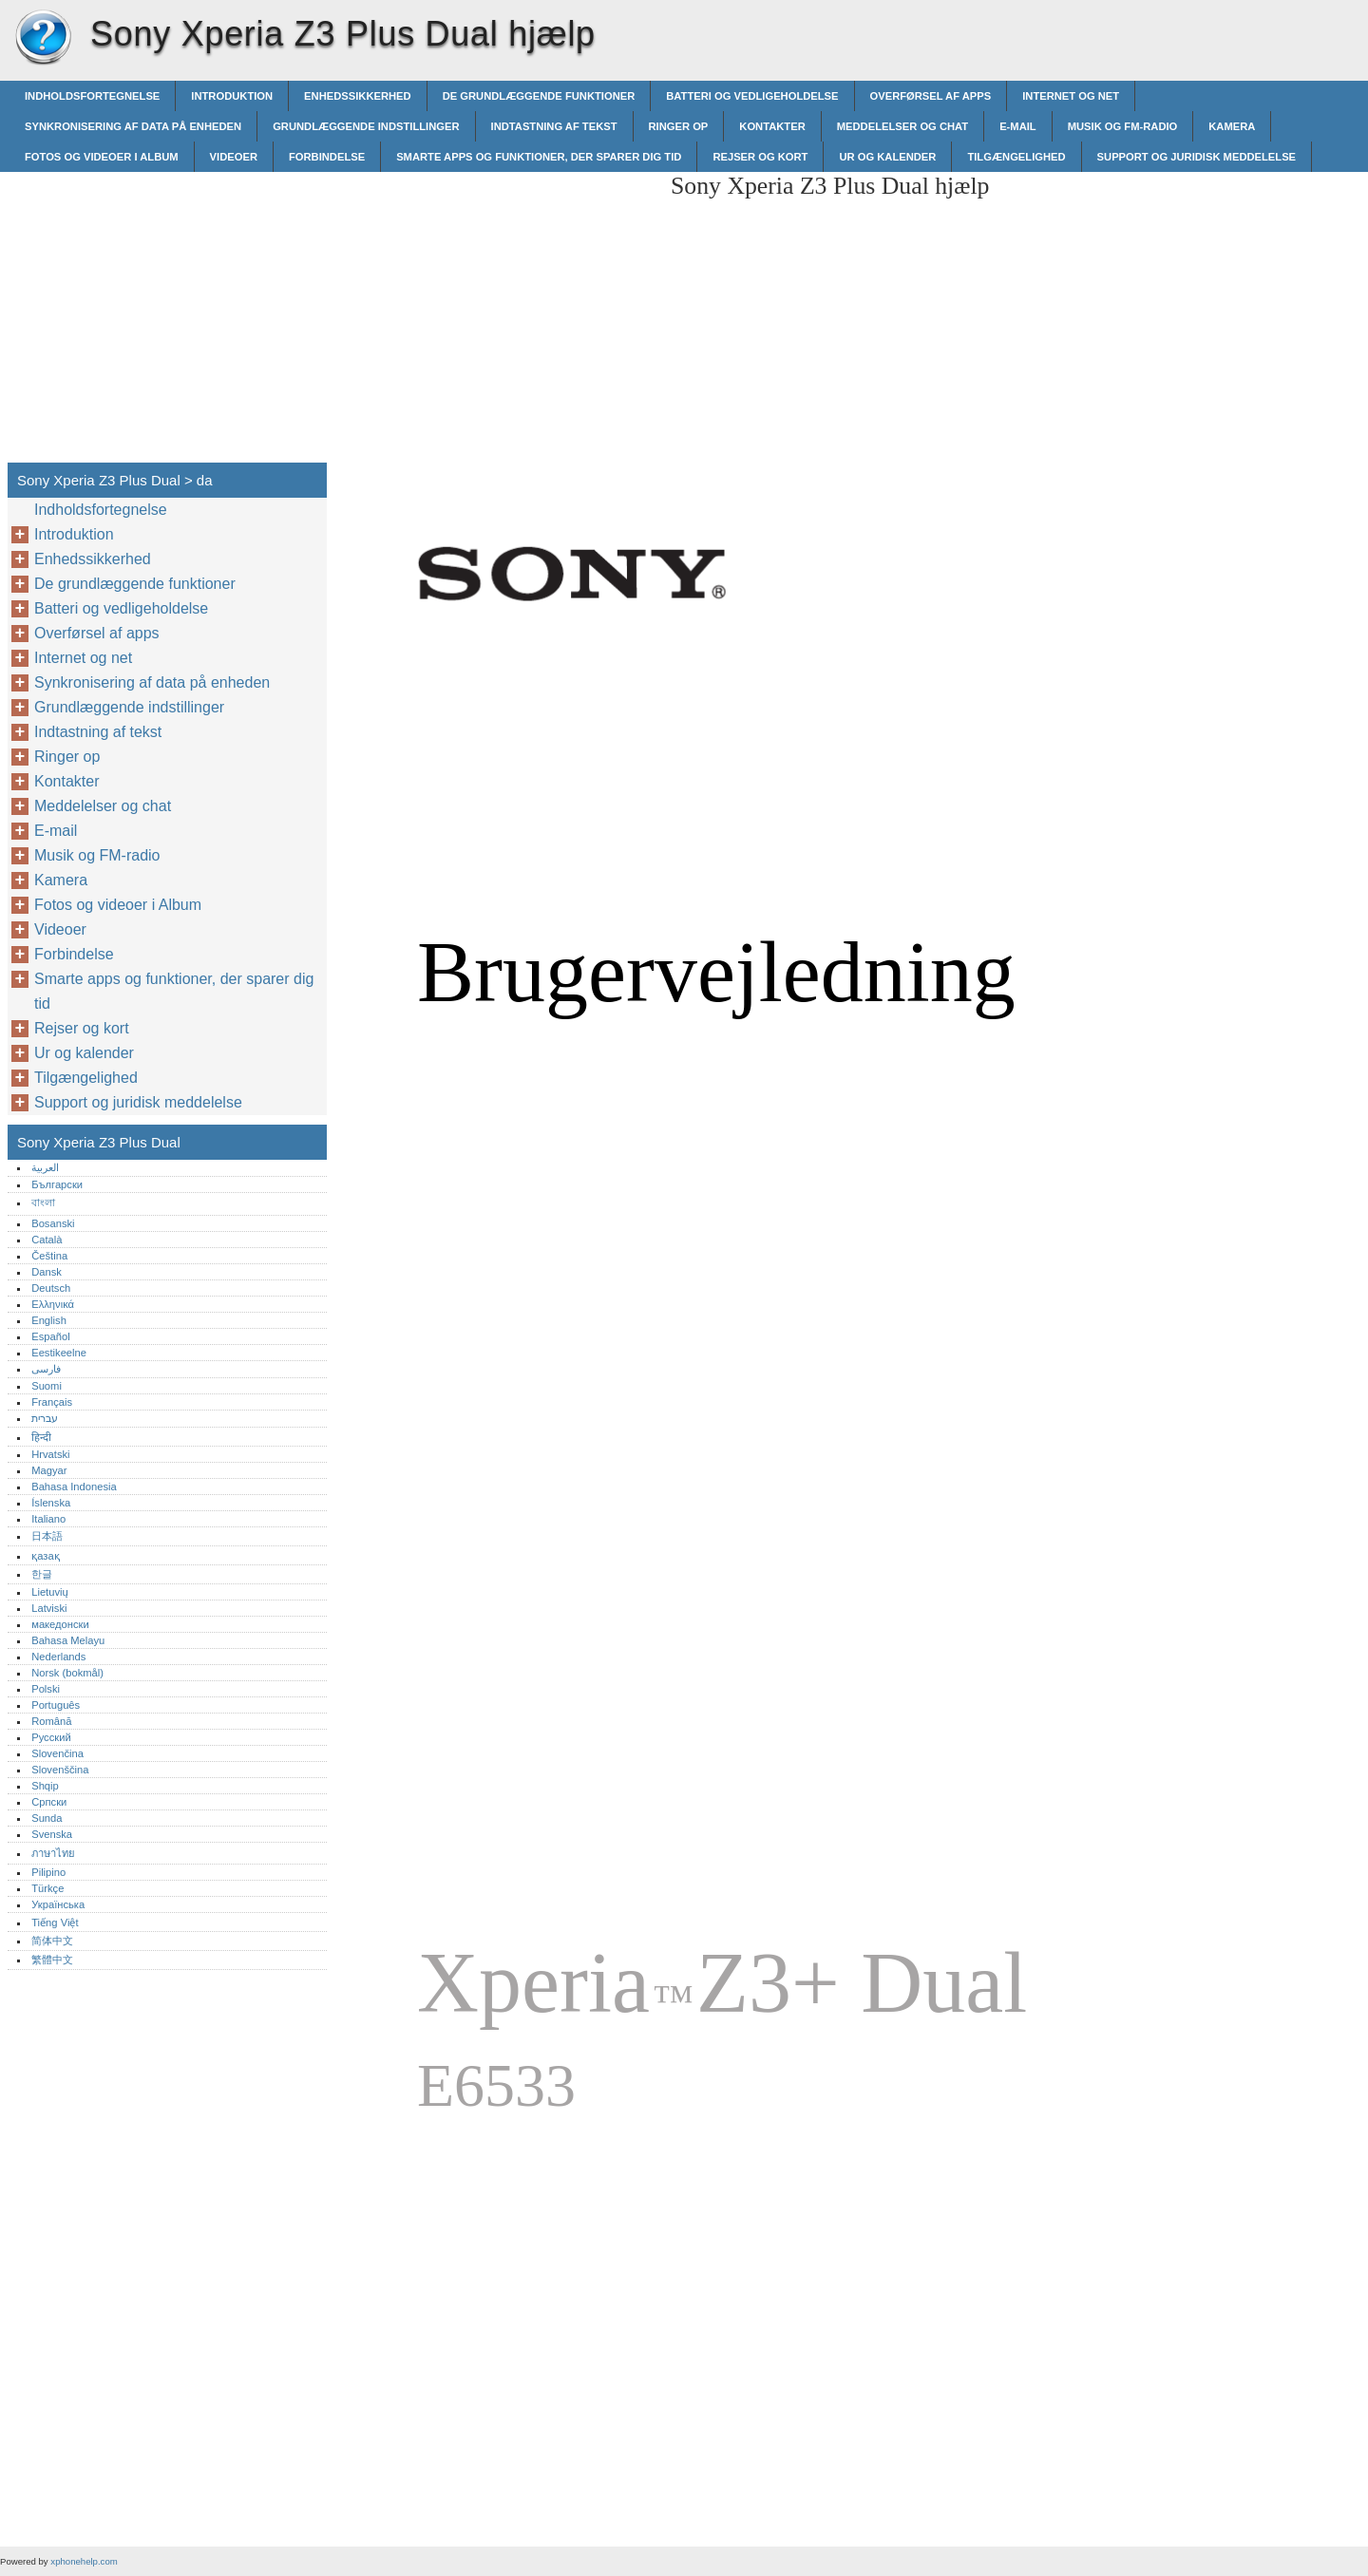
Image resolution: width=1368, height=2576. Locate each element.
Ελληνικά (52, 1304)
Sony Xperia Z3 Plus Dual (42, 37)
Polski (45, 1689)
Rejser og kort (760, 156)
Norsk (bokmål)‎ (67, 1672)
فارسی (46, 1368)
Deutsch (50, 1288)
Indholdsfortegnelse (92, 96)
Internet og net (1070, 96)
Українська (58, 1904)
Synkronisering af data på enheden (133, 126)
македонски (60, 1624)
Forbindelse (327, 156)
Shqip (45, 1785)
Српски (48, 1802)
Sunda (46, 1818)
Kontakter (772, 126)
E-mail (1017, 126)
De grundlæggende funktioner (539, 96)
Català (46, 1239)
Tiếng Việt (54, 1922)
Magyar (48, 1470)
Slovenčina (57, 1753)
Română (51, 1721)
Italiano (48, 1519)
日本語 (47, 1536)
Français (51, 1402)
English (48, 1320)
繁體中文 (52, 1959)
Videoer (233, 156)
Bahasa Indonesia (74, 1486)
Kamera (1231, 126)
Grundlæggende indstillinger (366, 126)
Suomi (46, 1386)
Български (57, 1184)
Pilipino (48, 1872)
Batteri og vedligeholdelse (752, 96)
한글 (41, 1574)
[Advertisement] (496, 305)
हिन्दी (41, 1437)
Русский (51, 1737)
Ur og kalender (887, 156)
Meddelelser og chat (902, 126)
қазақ (45, 1556)
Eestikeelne (58, 1352)
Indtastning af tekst (554, 126)
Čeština (49, 1255)
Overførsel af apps (931, 96)
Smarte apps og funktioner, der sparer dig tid (538, 156)
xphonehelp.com (83, 2561)
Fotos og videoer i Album (102, 156)
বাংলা (43, 1202)
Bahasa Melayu (67, 1640)
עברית (44, 1418)
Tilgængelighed (1016, 156)
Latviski (48, 1608)
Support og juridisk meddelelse (1196, 156)
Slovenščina (59, 1769)
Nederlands (58, 1656)
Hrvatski (50, 1454)
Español (50, 1336)
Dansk (46, 1272)
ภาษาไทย (53, 1853)
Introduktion (232, 96)
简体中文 (52, 1940)
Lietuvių (49, 1592)
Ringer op (679, 126)
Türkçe (47, 1888)
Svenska (51, 1834)
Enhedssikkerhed (357, 96)
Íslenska (50, 1502)
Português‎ (55, 1705)
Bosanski (52, 1223)
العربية (45, 1167)
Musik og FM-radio (1123, 126)
